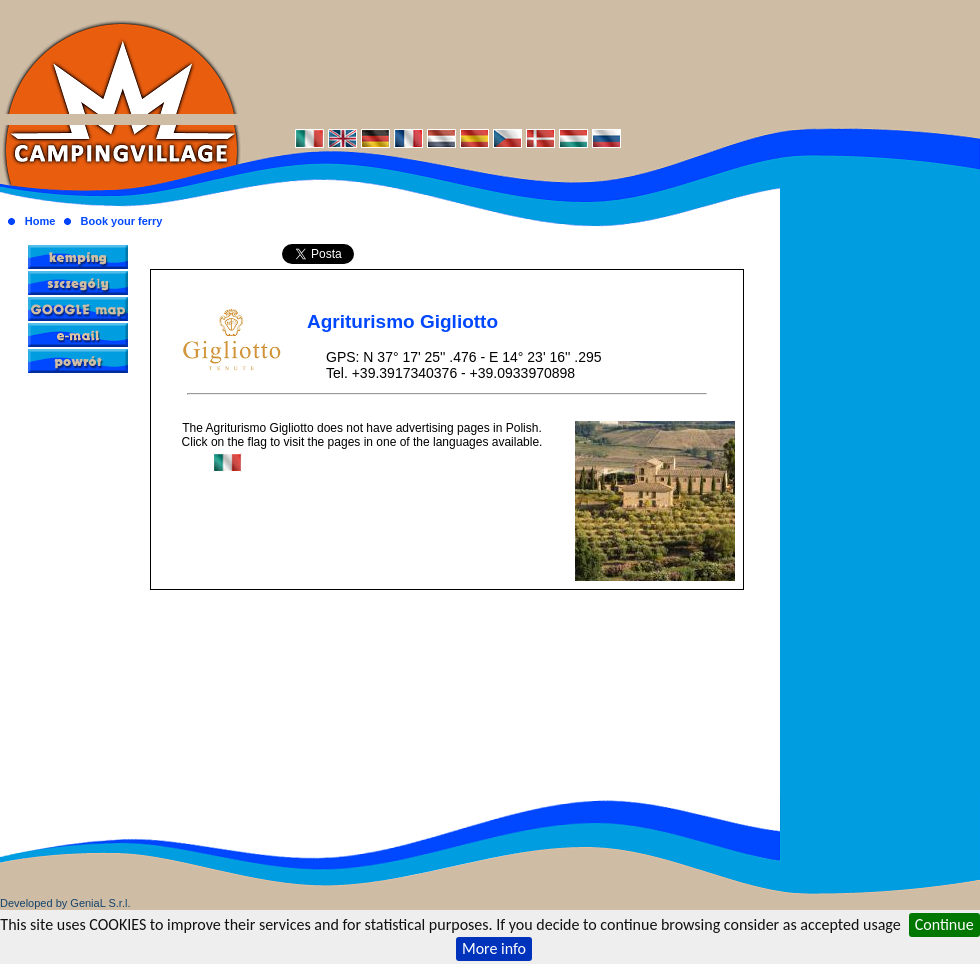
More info (494, 948)
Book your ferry (122, 221)
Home (40, 221)
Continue (944, 924)
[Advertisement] (610, 62)
